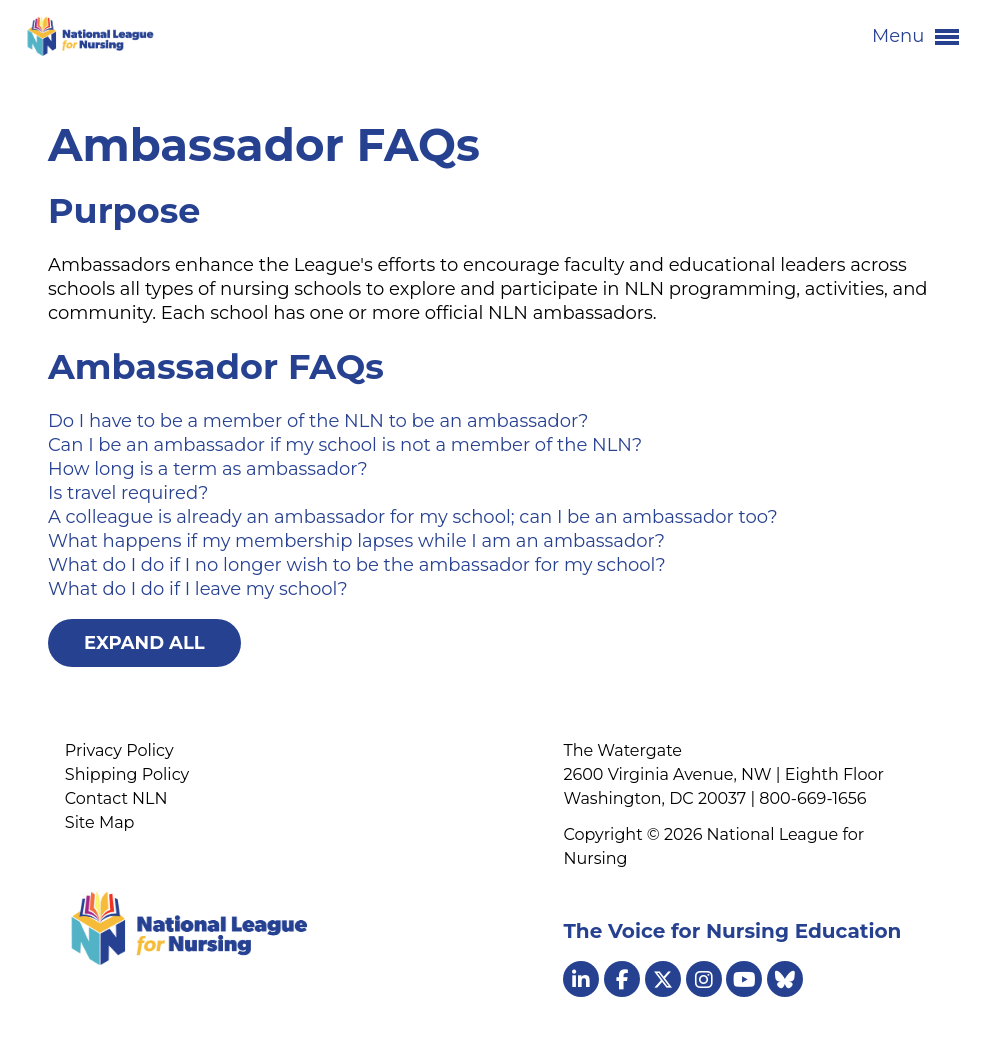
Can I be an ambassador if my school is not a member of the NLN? (345, 445)
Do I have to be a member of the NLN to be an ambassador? (318, 421)
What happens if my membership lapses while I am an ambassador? (356, 541)
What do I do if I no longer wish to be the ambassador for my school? (357, 565)
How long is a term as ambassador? (208, 469)
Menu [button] (915, 37)
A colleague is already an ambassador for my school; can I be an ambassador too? (413, 517)
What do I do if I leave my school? (198, 589)
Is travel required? (128, 493)
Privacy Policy (119, 750)
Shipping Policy (127, 774)
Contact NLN (116, 798)
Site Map (100, 822)
